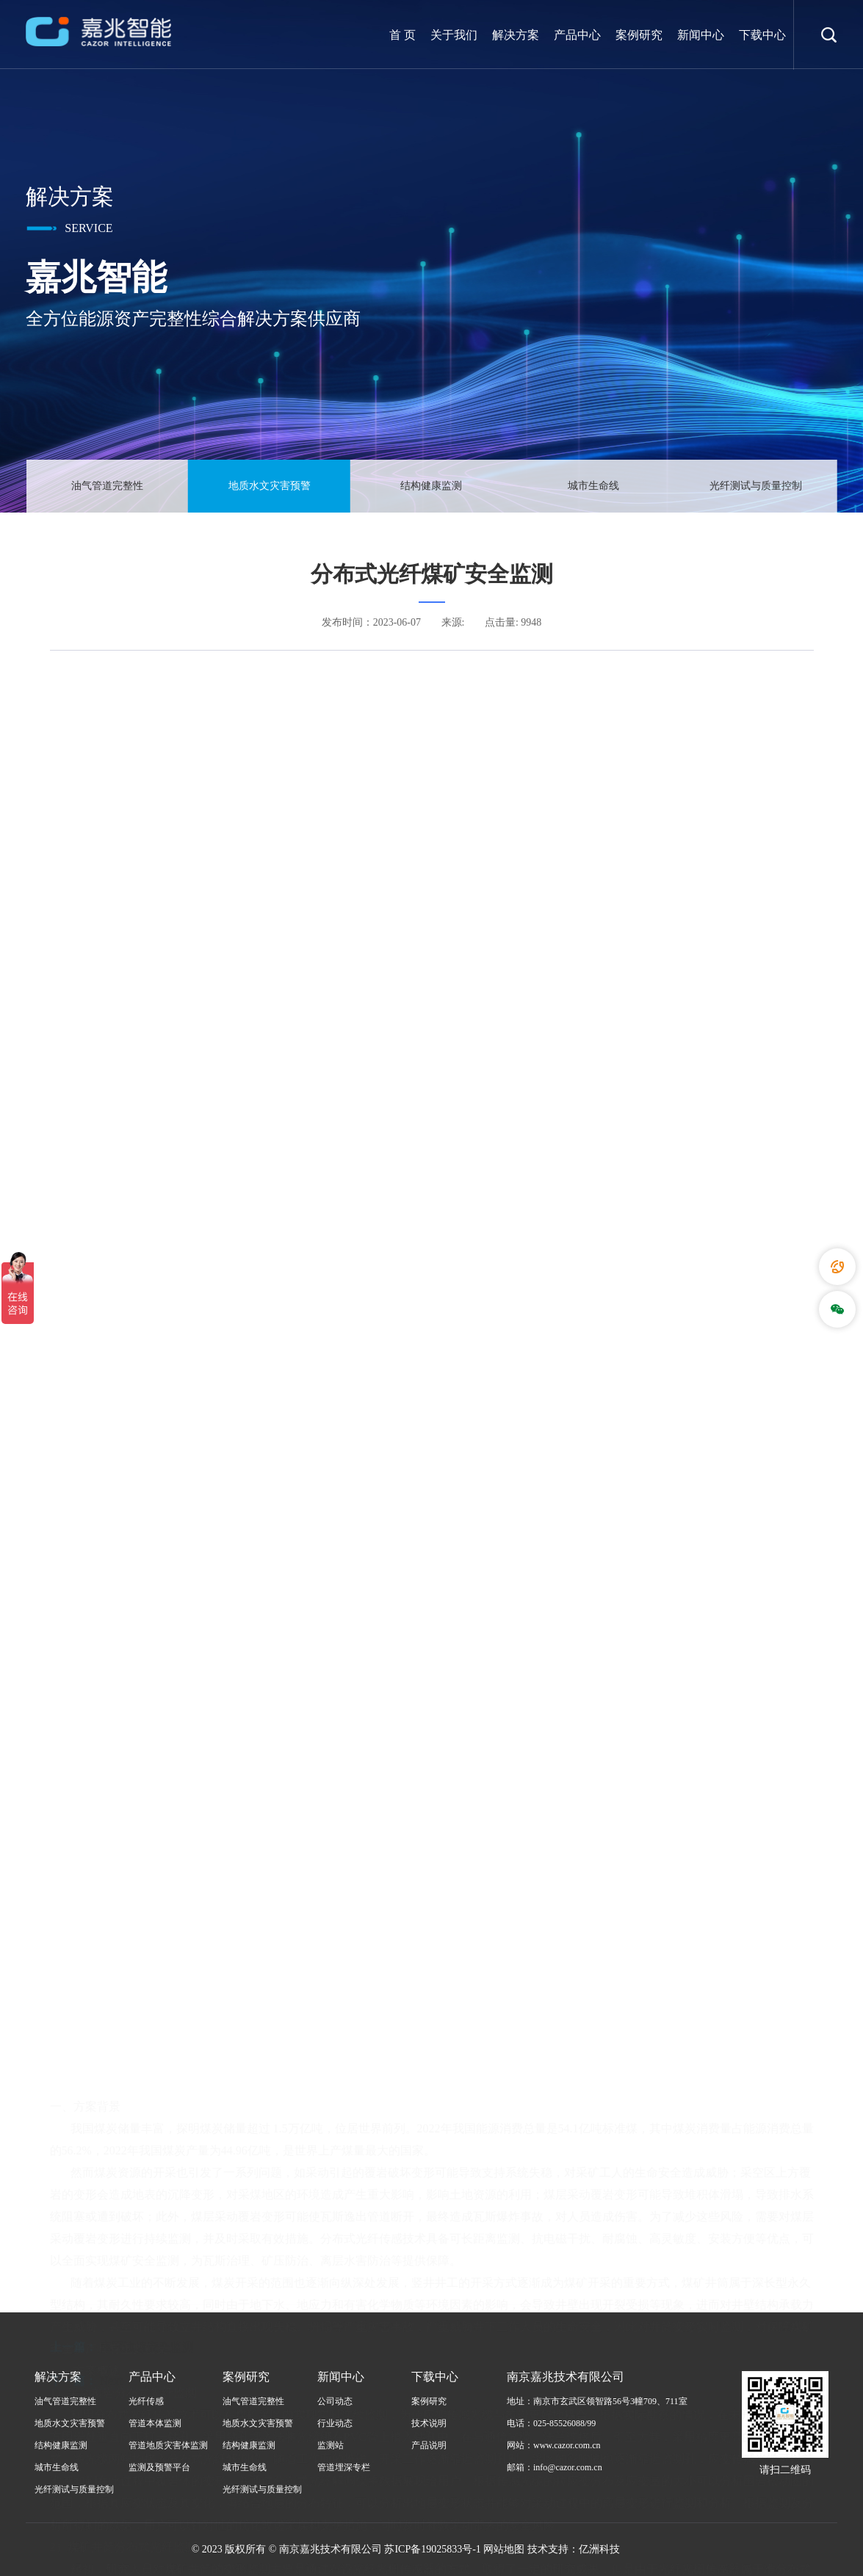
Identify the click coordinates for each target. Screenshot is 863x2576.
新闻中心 (700, 35)
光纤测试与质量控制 (755, 485)
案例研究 (638, 35)
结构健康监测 (431, 485)
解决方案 (515, 35)
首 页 (402, 35)
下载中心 (762, 35)
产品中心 (577, 35)
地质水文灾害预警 (269, 485)
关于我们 (453, 35)
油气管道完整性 (107, 485)
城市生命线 (593, 485)
